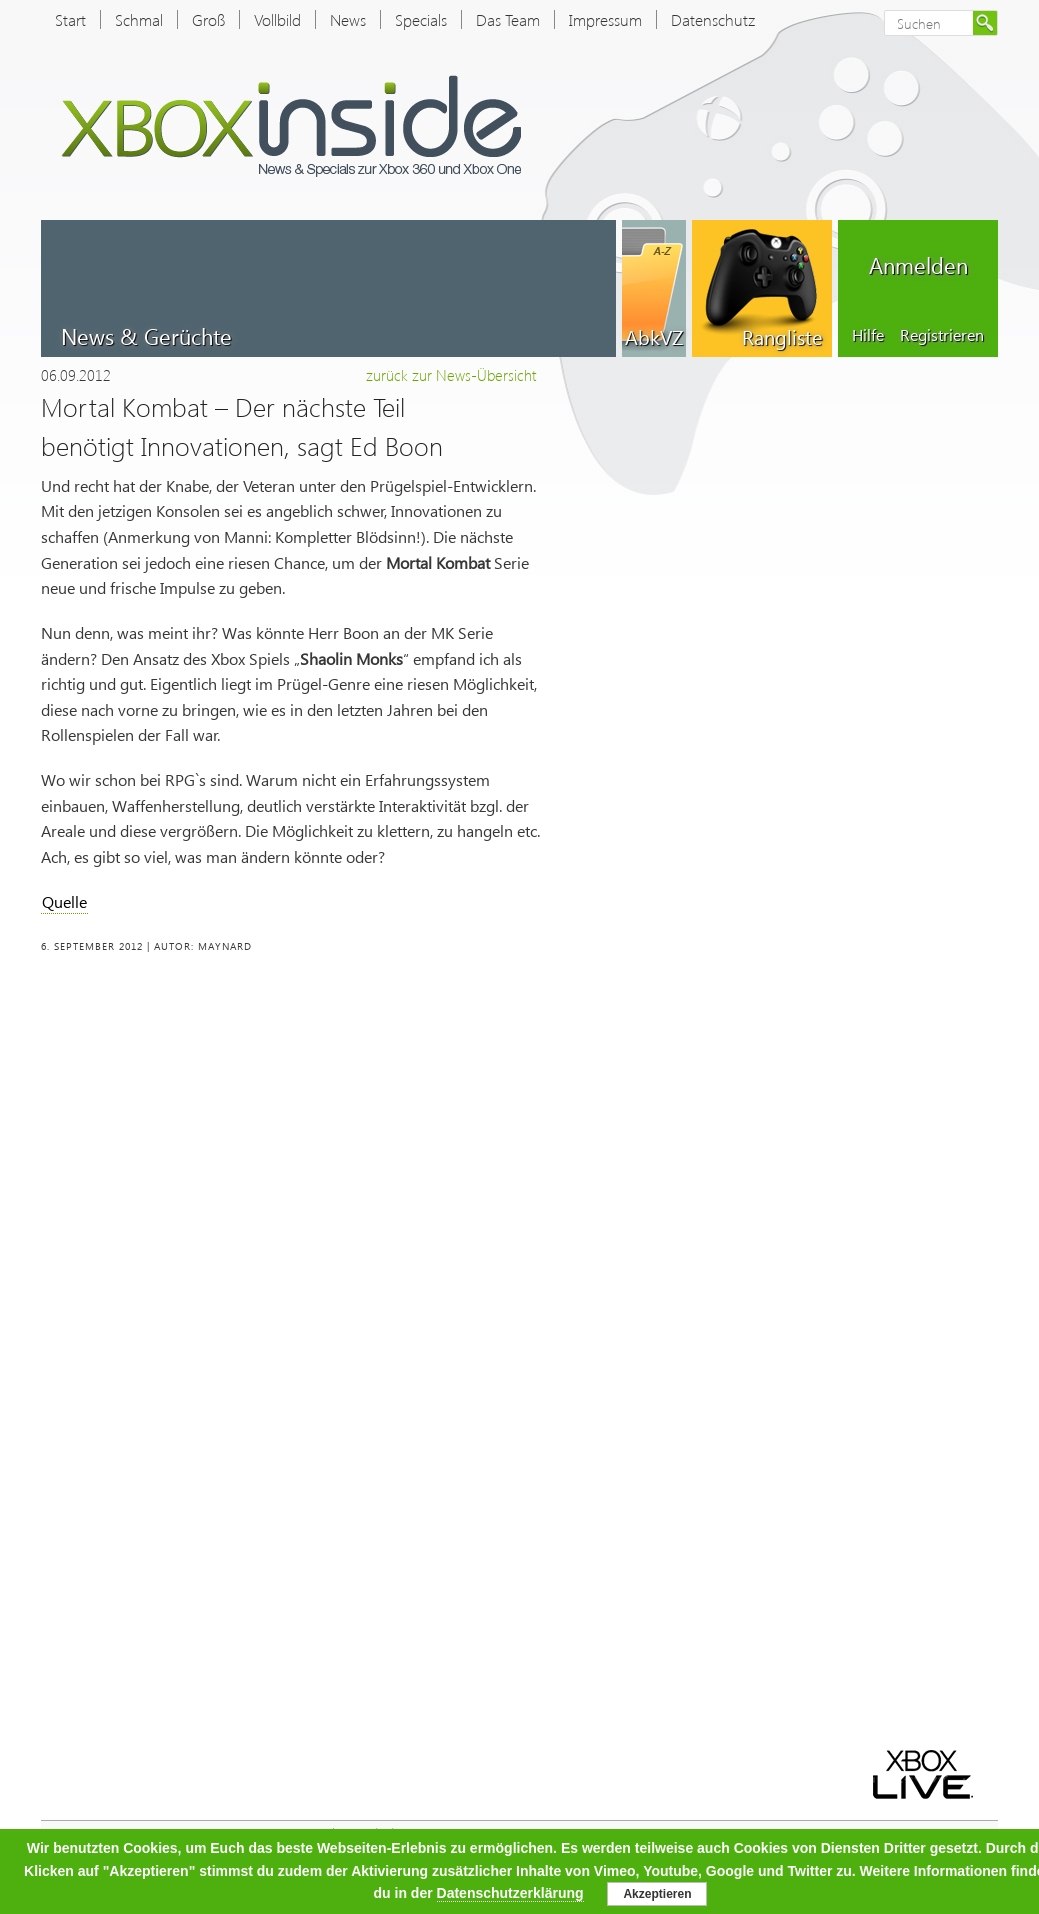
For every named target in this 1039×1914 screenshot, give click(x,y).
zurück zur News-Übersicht (451, 375)
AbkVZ (654, 336)
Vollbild (277, 19)
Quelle (64, 901)
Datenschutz (713, 19)
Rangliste (782, 336)
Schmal (139, 19)
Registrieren (942, 334)
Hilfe (868, 334)
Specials (421, 19)
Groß (208, 19)
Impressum (605, 19)
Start (70, 19)
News (348, 19)
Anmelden (918, 265)
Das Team (508, 19)
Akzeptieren (657, 1894)
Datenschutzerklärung (510, 1893)
